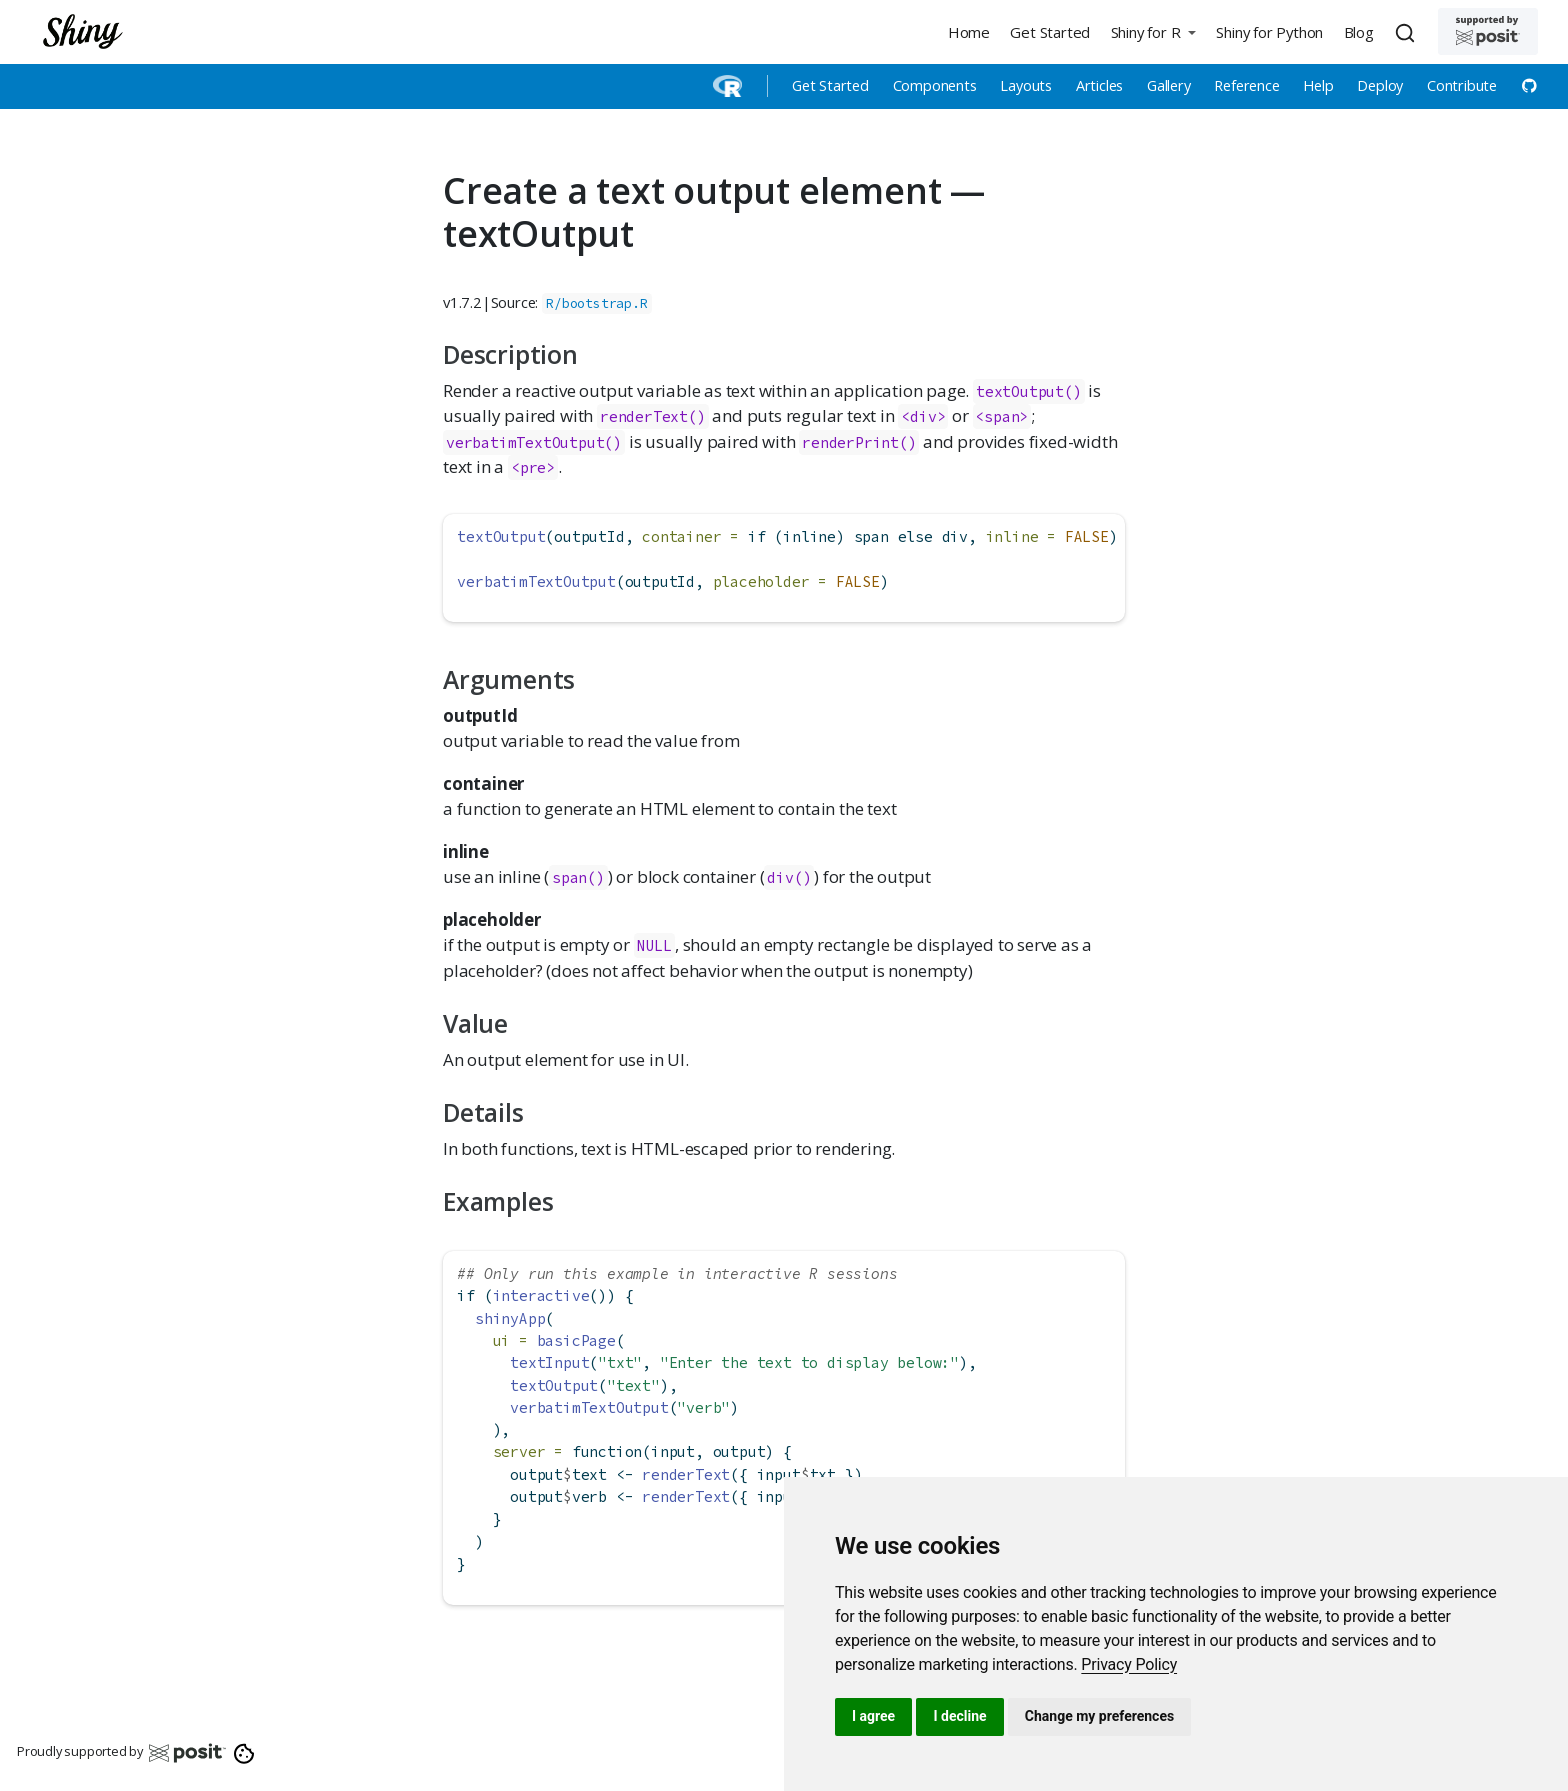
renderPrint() (859, 442)
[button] (1153, 31)
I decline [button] (959, 1716)
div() (789, 877)
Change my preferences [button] (1099, 1716)
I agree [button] (873, 1716)
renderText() (653, 416)
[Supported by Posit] (1488, 31)
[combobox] (1408, 32)
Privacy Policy (1129, 1664)
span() (578, 877)
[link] (1129, 1664)
